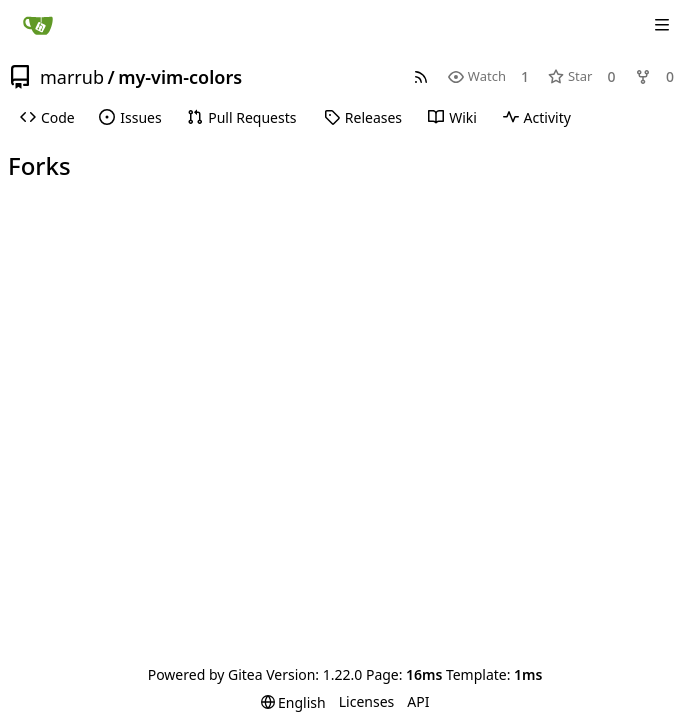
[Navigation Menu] (662, 25)
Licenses (367, 701)
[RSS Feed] (421, 76)
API (418, 701)
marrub (72, 77)
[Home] (38, 25)
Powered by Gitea (205, 674)
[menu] (293, 702)
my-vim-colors (180, 77)
